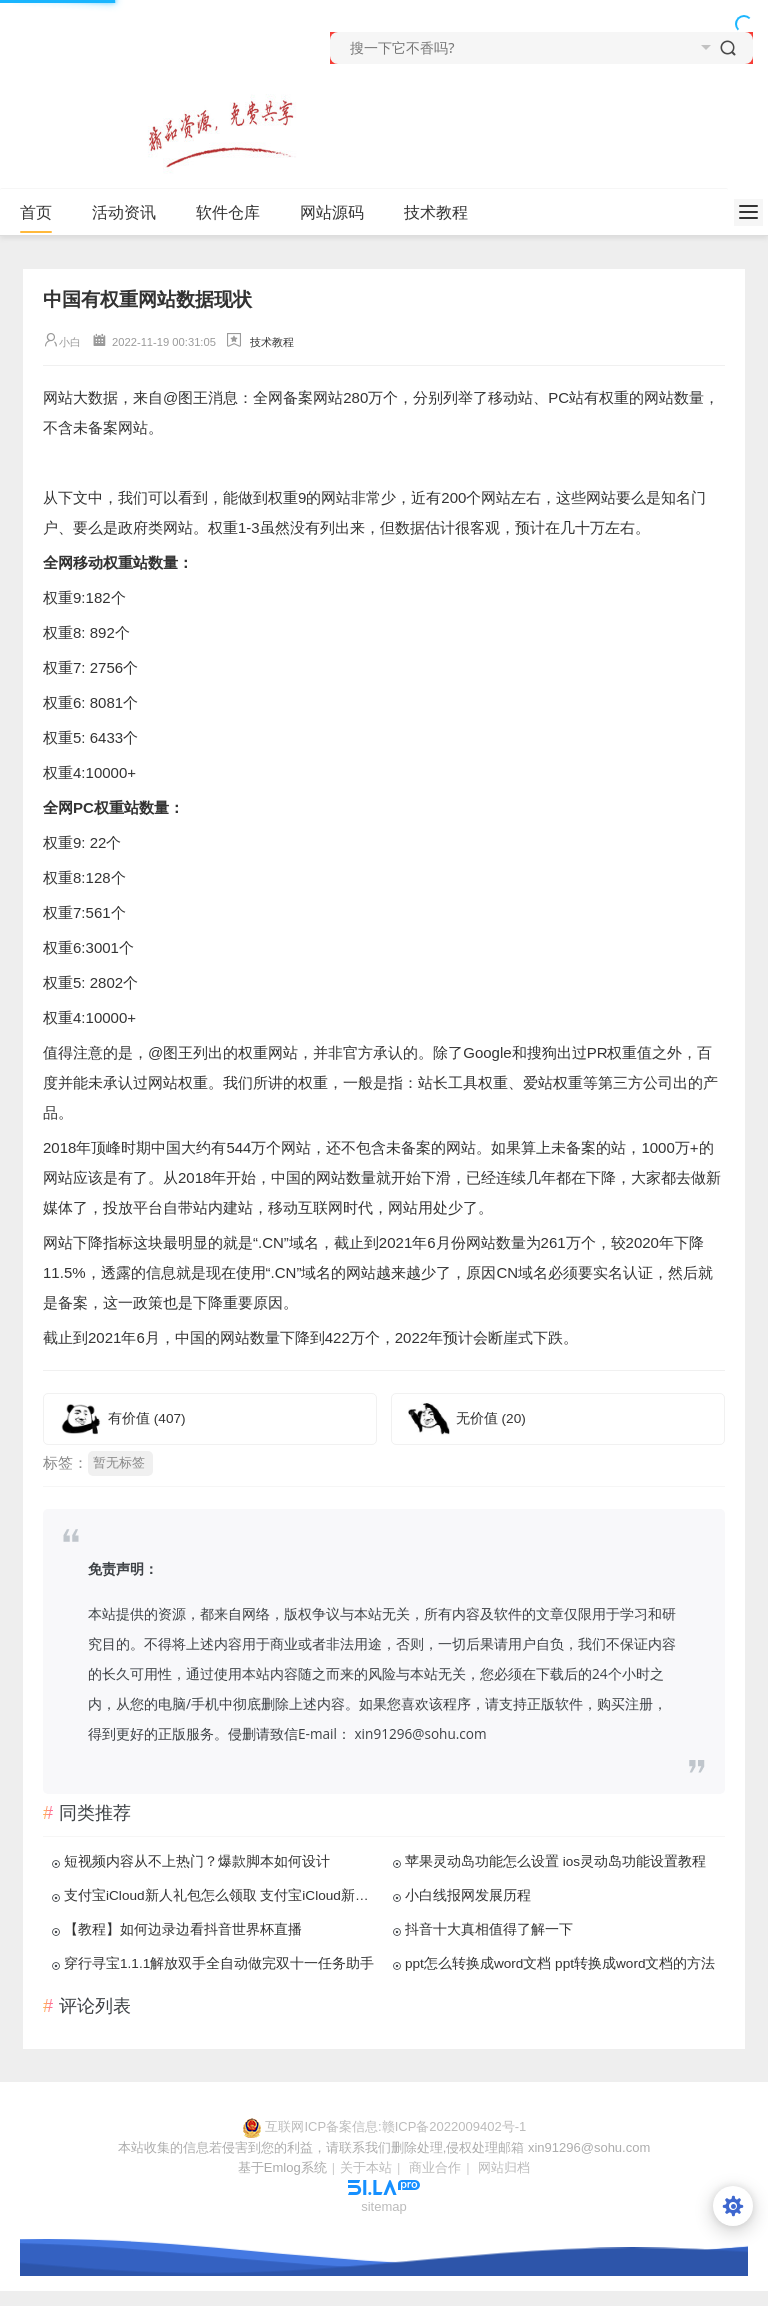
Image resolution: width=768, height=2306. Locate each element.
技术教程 (436, 212)
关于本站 (366, 2167)
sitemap (384, 2206)
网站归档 (504, 2167)
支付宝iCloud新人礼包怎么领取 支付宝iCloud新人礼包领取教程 (222, 1895)
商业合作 (435, 2167)
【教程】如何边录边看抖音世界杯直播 (183, 1929)
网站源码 (332, 212)
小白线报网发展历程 (468, 1895)
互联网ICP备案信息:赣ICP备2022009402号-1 (395, 2126)
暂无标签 (119, 1462)
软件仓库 (228, 212)
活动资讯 (124, 212)
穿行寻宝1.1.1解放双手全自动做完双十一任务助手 (219, 1963)
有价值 (147, 1418)
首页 (36, 212)
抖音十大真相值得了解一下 (489, 1929)
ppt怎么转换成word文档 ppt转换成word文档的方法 (560, 1963)
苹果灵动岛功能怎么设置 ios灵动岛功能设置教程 (555, 1861)
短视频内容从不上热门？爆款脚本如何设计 (197, 1861)
